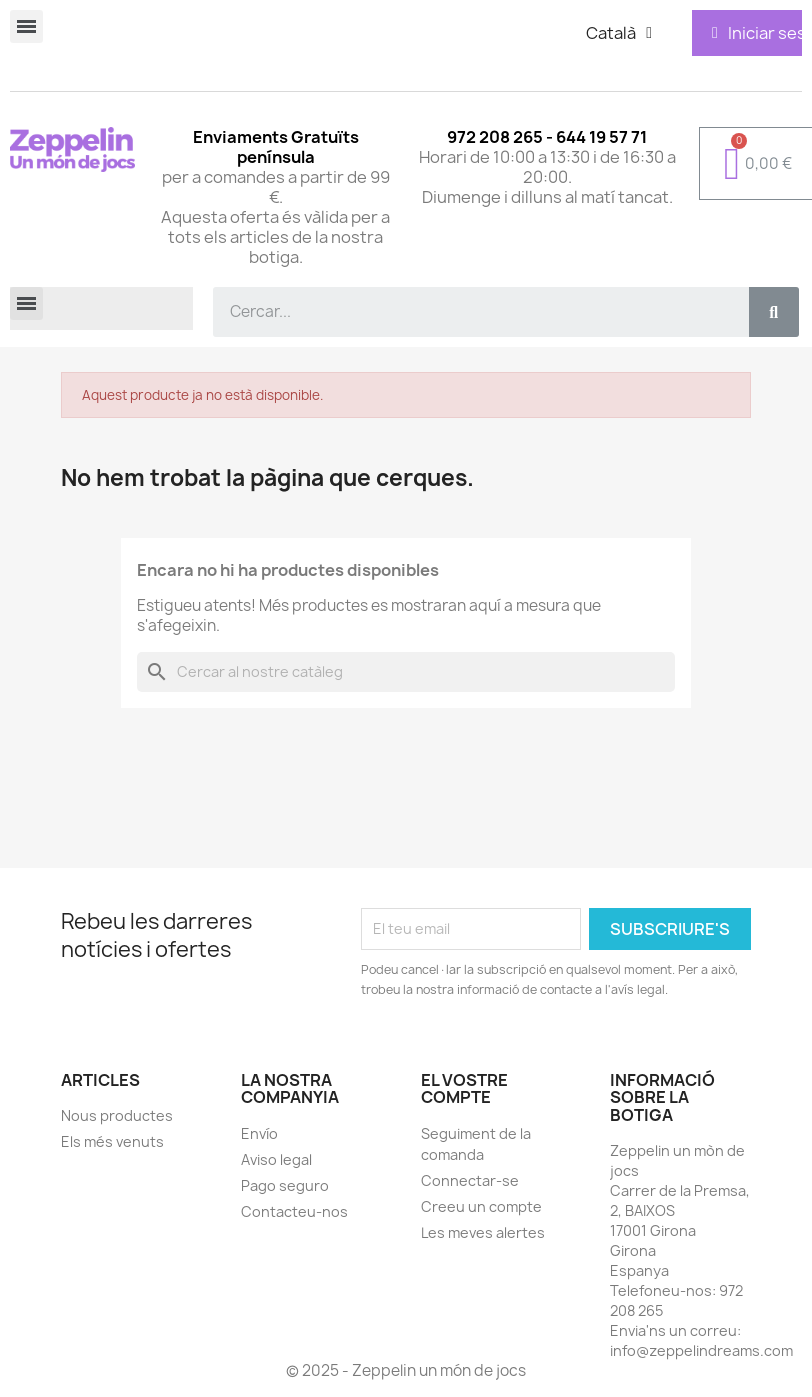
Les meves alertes (483, 1232)
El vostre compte (464, 1089)
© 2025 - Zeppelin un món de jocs (406, 1370)
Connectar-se (470, 1180)
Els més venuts (112, 1141)
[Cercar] (406, 672)
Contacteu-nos (294, 1211)
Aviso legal (276, 1159)
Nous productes (117, 1115)
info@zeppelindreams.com (701, 1350)
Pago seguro (285, 1185)
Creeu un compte (481, 1206)
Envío (259, 1133)
